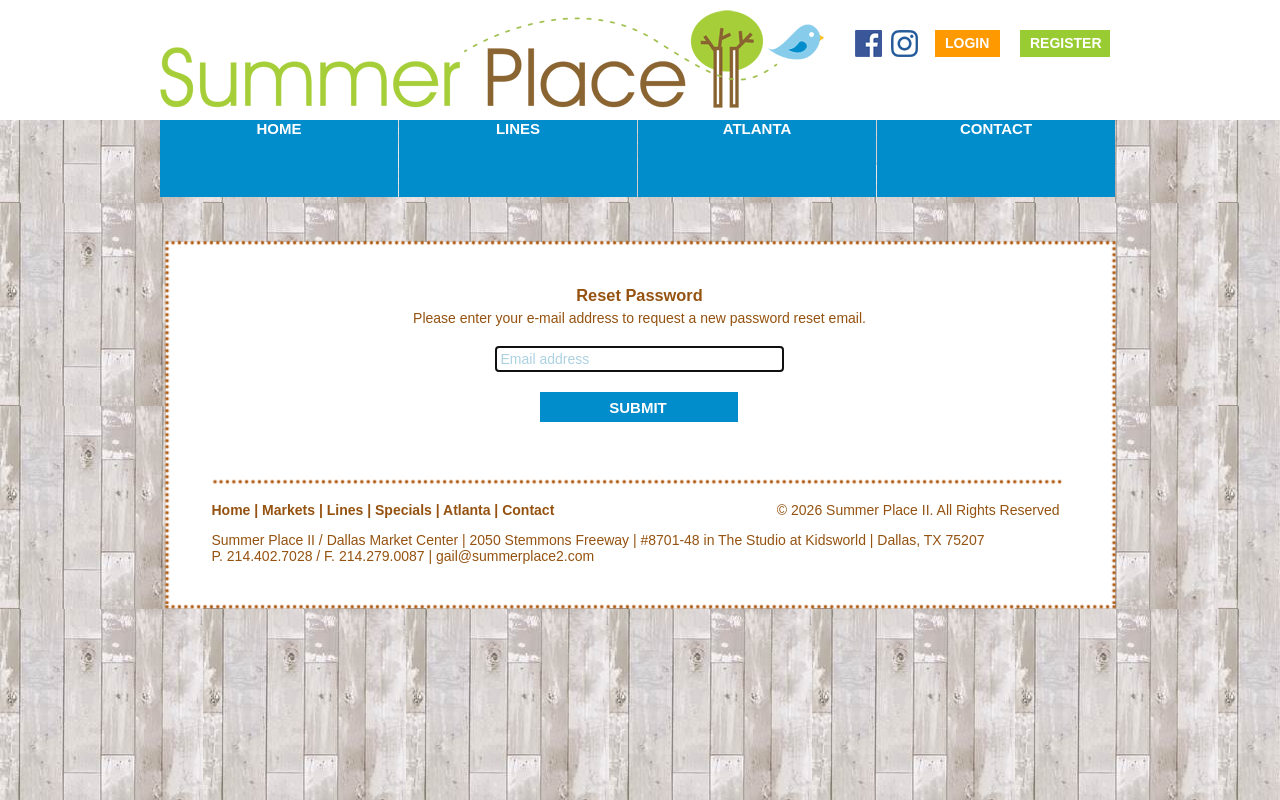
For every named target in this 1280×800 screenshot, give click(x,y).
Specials (403, 510)
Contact (996, 128)
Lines (518, 128)
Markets (288, 510)
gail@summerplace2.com (515, 556)
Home (279, 128)
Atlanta (757, 128)
